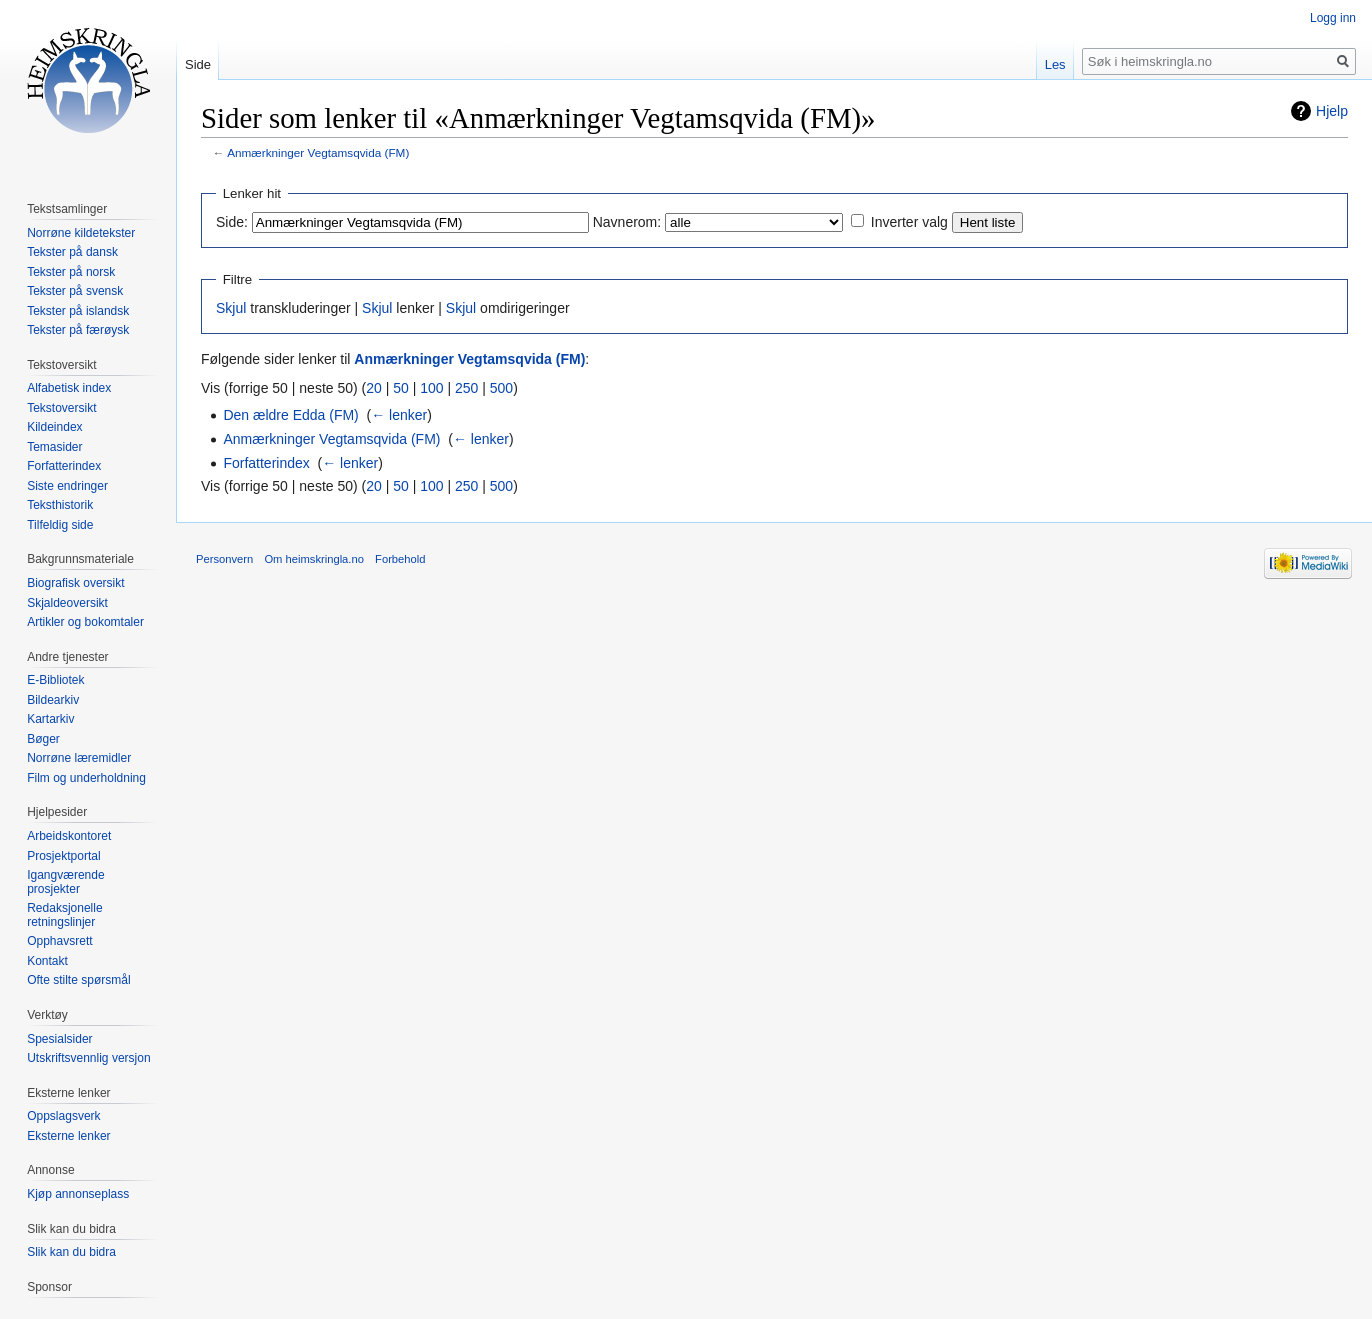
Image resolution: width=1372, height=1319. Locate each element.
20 (374, 388)
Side (198, 64)
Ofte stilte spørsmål (78, 980)
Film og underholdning (86, 778)
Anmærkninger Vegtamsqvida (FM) (318, 152)
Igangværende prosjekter (65, 882)
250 (466, 388)
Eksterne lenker (68, 1136)
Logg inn (1333, 18)
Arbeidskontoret (69, 836)
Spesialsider (59, 1039)
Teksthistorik (60, 505)
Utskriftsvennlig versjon (88, 1058)
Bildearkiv (53, 700)
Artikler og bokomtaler (85, 622)
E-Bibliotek (55, 680)
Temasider (54, 447)
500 (501, 388)
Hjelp (1332, 111)
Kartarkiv (50, 719)
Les (1055, 64)
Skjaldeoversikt (67, 603)
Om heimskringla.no (313, 559)
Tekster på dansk (72, 252)
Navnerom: (627, 222)
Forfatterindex (266, 463)
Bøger (43, 739)
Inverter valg (909, 222)
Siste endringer (67, 486)
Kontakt (47, 961)
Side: (232, 222)
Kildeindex (54, 427)
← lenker (399, 415)
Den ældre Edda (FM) (290, 415)
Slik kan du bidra (71, 1252)
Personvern (224, 559)
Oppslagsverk (63, 1116)
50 (401, 388)
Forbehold (400, 559)
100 (431, 388)
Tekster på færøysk (78, 330)
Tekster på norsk (71, 272)
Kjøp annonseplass (78, 1194)
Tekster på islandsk (78, 311)
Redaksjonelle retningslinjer (64, 915)
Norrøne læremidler (79, 758)
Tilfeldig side (60, 525)
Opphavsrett (59, 941)
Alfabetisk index (69, 388)
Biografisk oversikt (75, 583)
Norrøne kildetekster (81, 233)
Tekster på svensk (75, 291)
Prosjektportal (63, 856)
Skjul (231, 308)
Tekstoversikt (61, 408)
